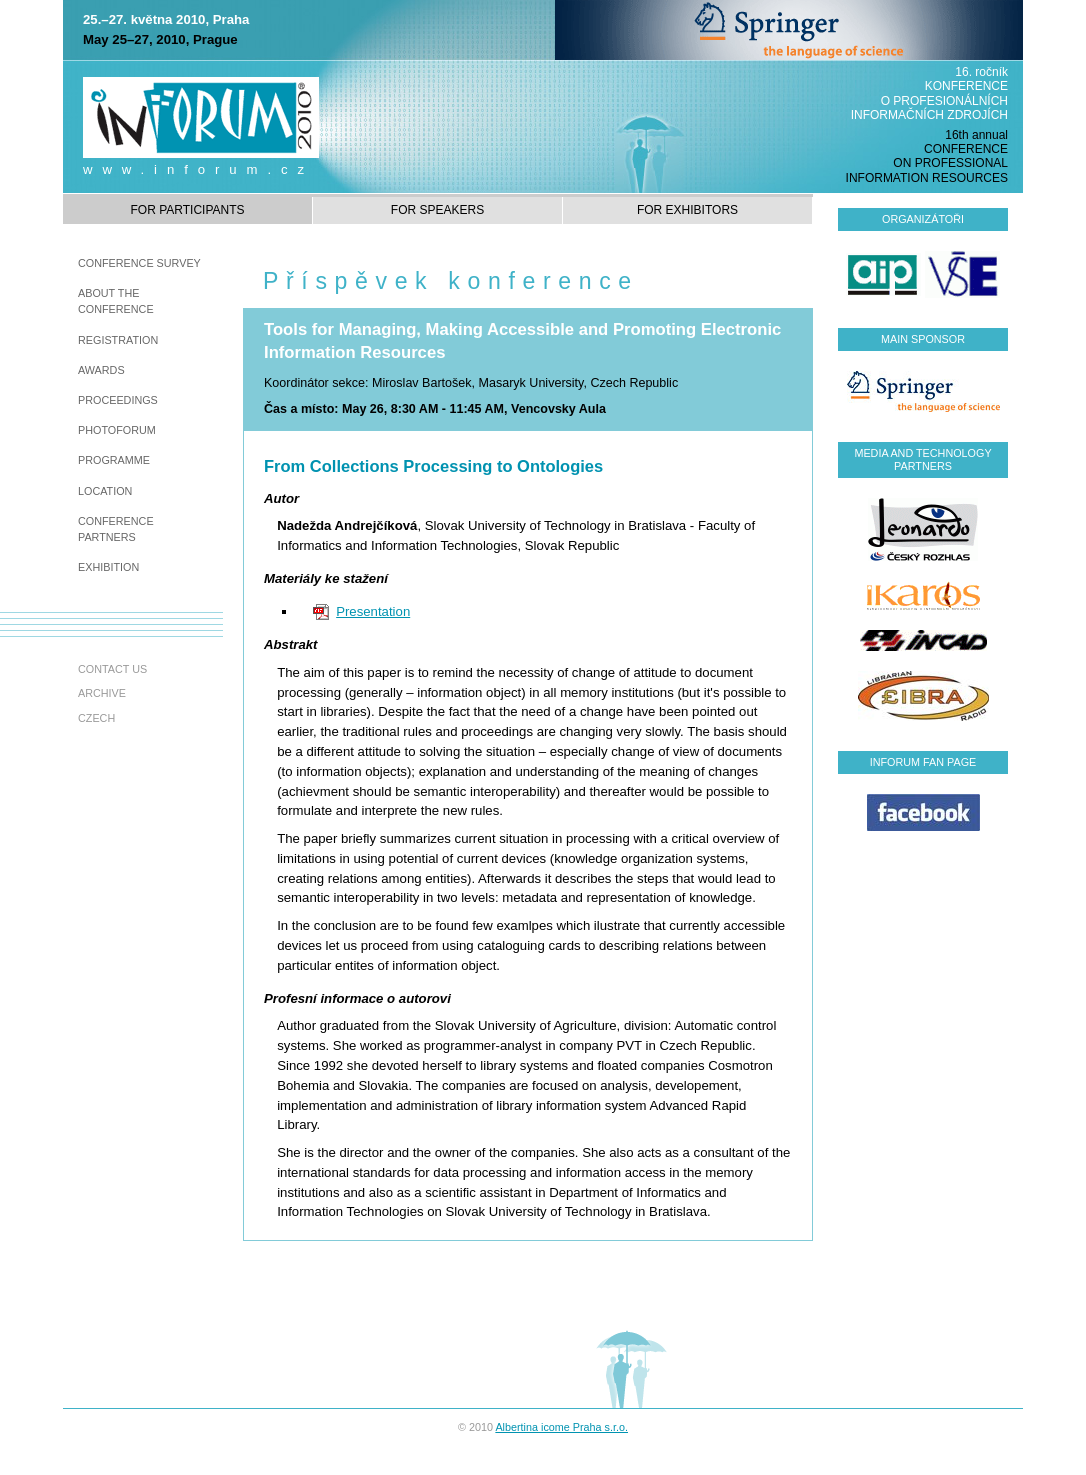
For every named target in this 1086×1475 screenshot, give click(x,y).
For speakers (437, 210)
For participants (187, 210)
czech (96, 718)
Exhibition (108, 567)
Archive (102, 693)
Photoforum (117, 430)
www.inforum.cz (198, 169)
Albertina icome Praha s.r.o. (561, 1427)
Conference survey (139, 263)
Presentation (373, 611)
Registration (118, 340)
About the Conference (116, 301)
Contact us (112, 669)
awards (101, 370)
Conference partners (116, 529)
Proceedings (118, 400)
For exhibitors (687, 210)
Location (105, 491)
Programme (114, 460)
